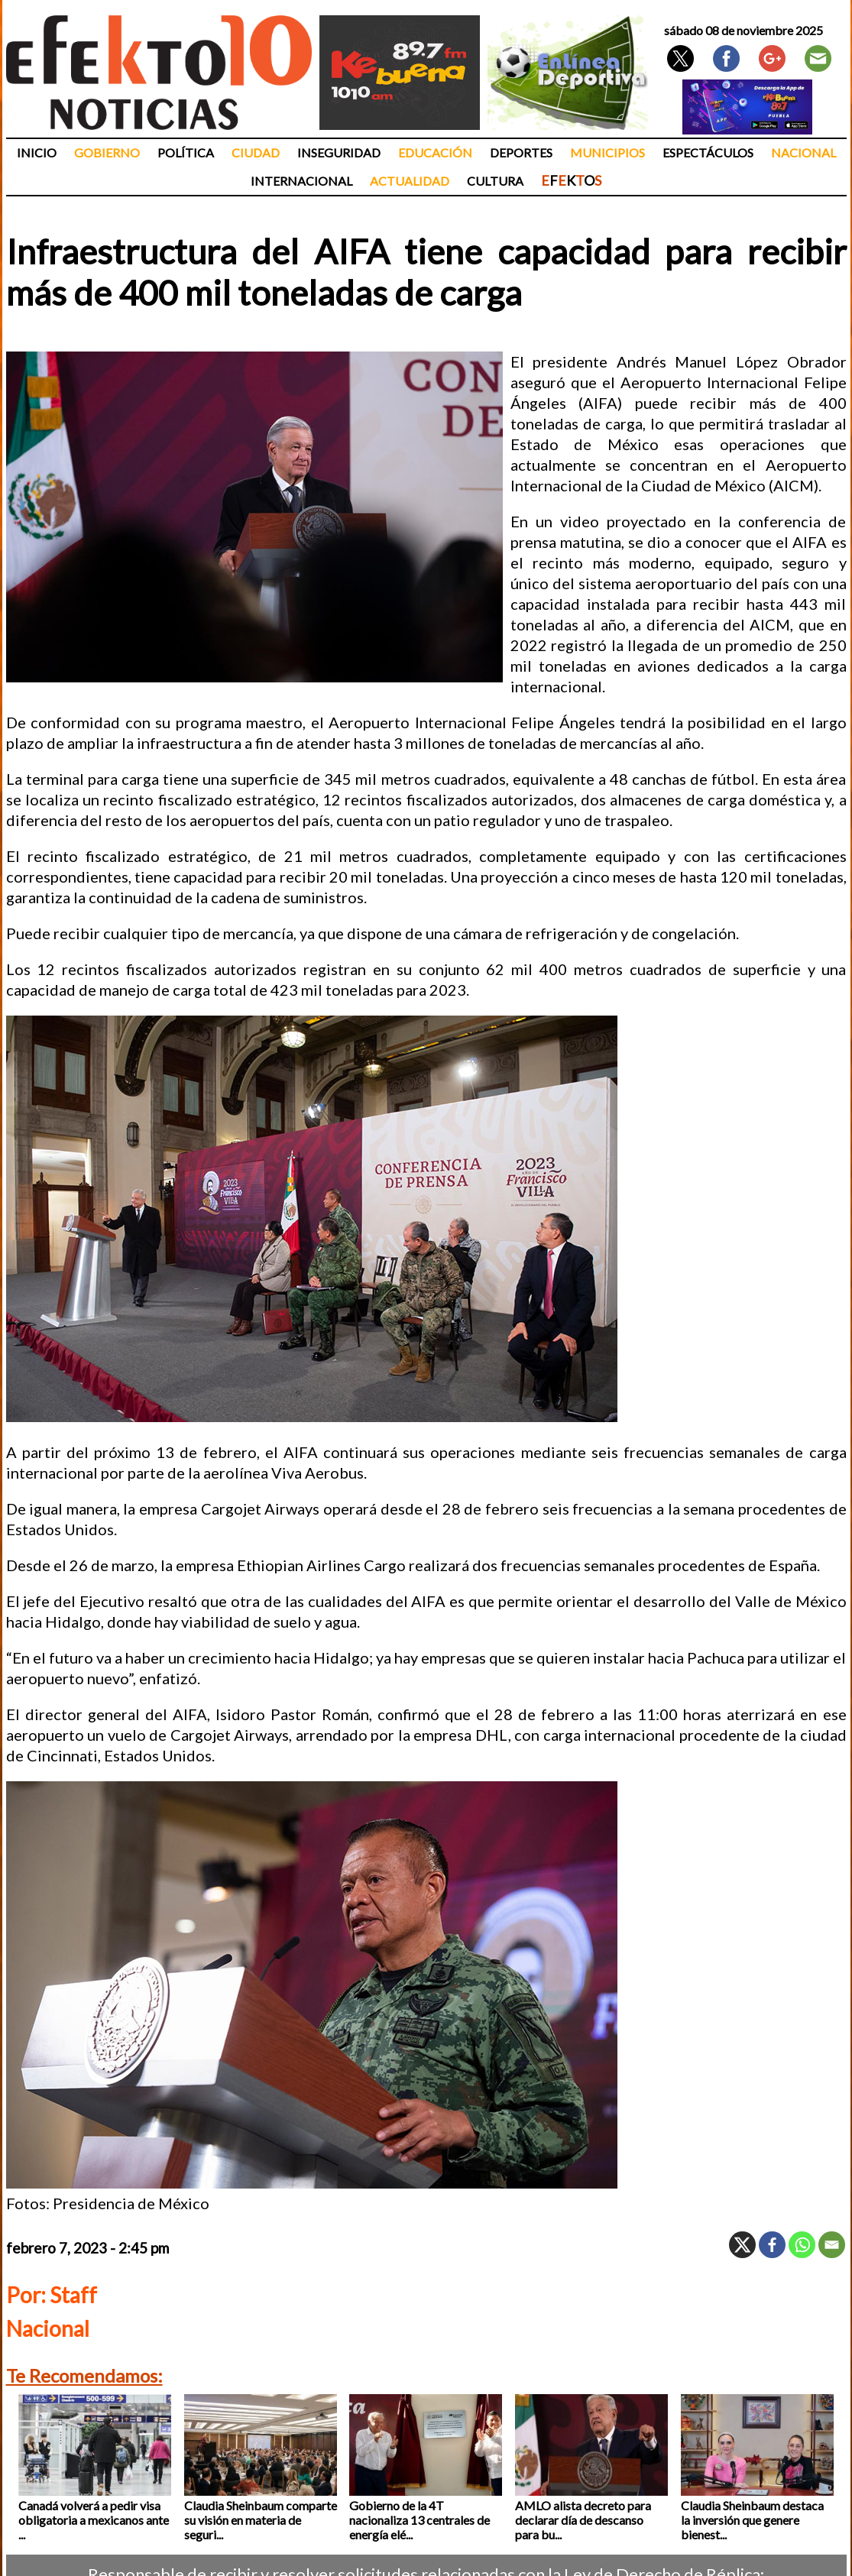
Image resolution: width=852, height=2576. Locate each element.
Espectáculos (707, 152)
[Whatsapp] (802, 2244)
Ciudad (256, 152)
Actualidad (409, 180)
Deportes (521, 152)
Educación (435, 152)
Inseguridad (339, 152)
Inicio (37, 152)
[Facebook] (772, 2244)
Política (185, 152)
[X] (742, 2244)
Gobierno (107, 152)
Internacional (301, 180)
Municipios (607, 152)
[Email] (831, 2244)
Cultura (495, 180)
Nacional (803, 152)
